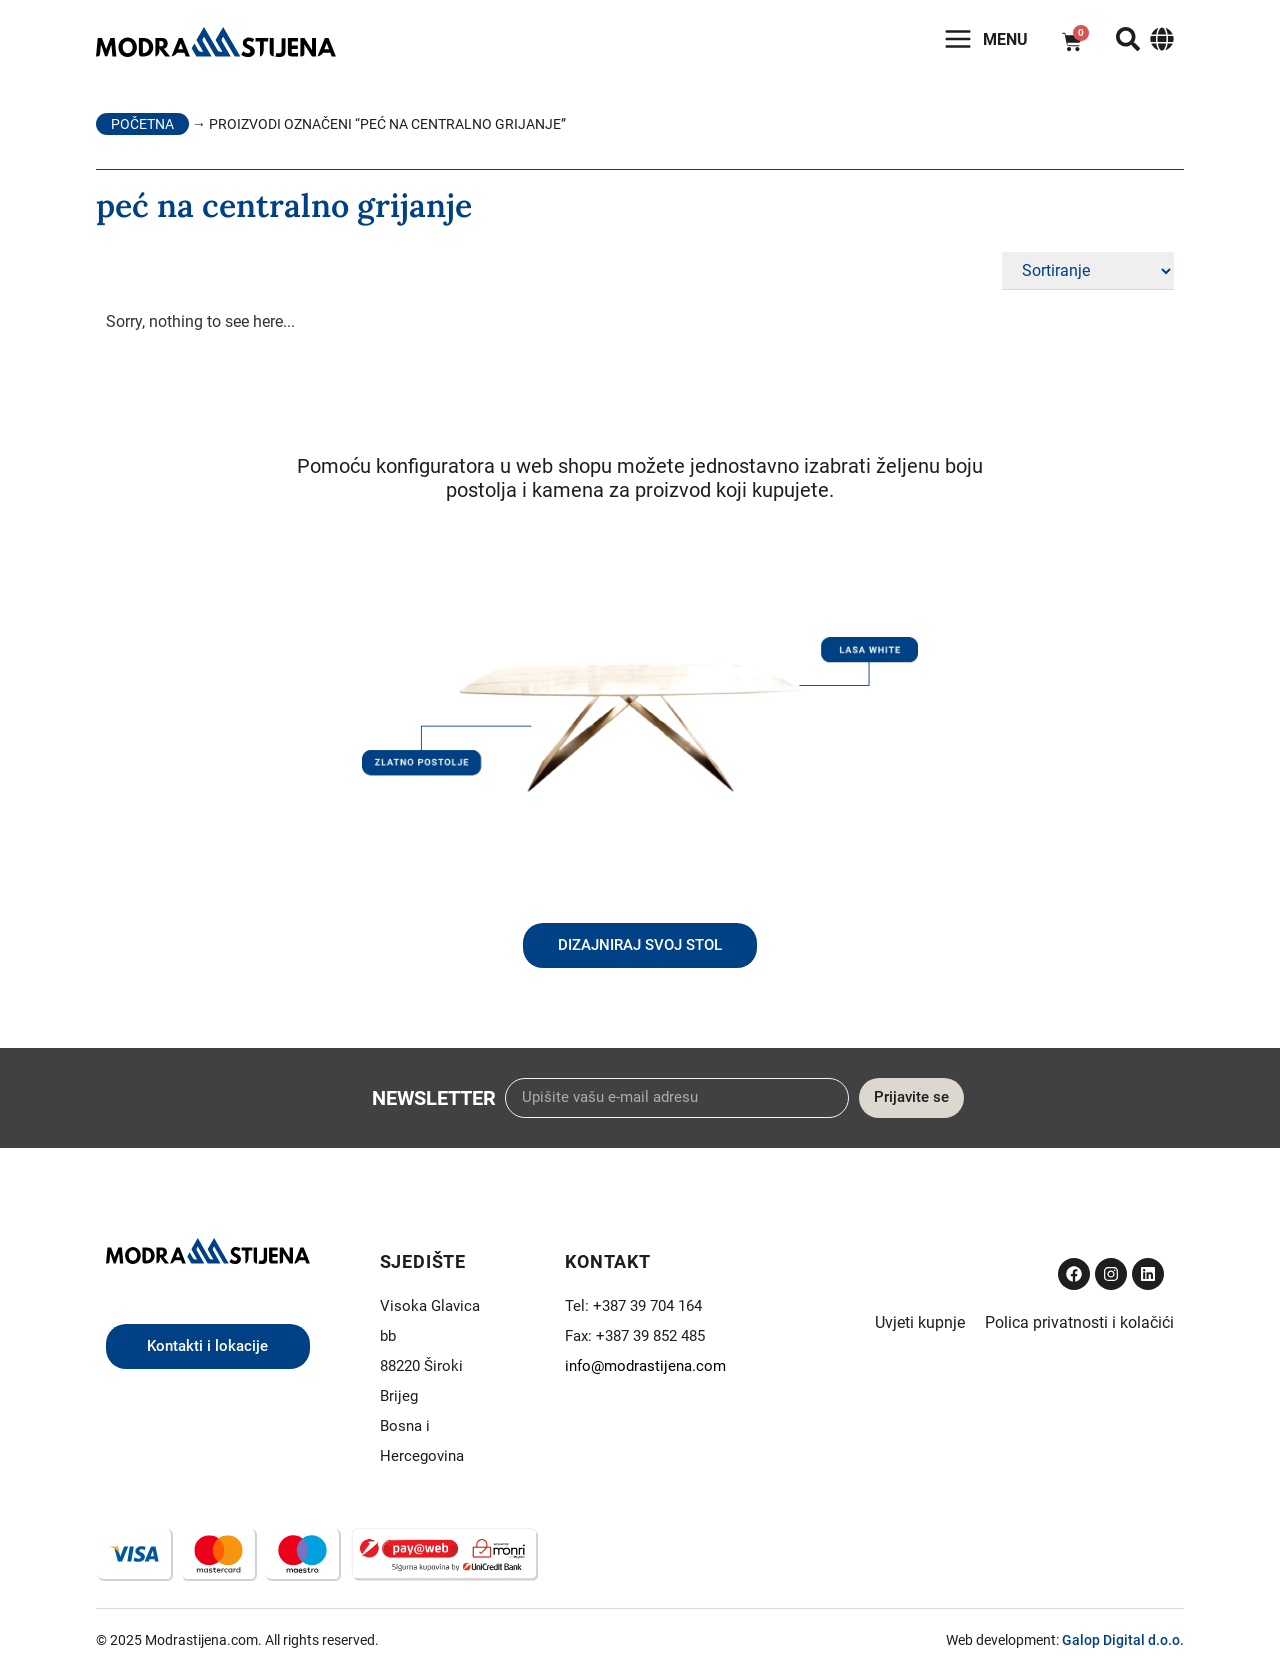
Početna (142, 124)
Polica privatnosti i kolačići (1079, 1322)
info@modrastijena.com (645, 1366)
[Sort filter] (1088, 271)
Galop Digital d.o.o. (1123, 1640)
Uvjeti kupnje (920, 1322)
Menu (1005, 39)
